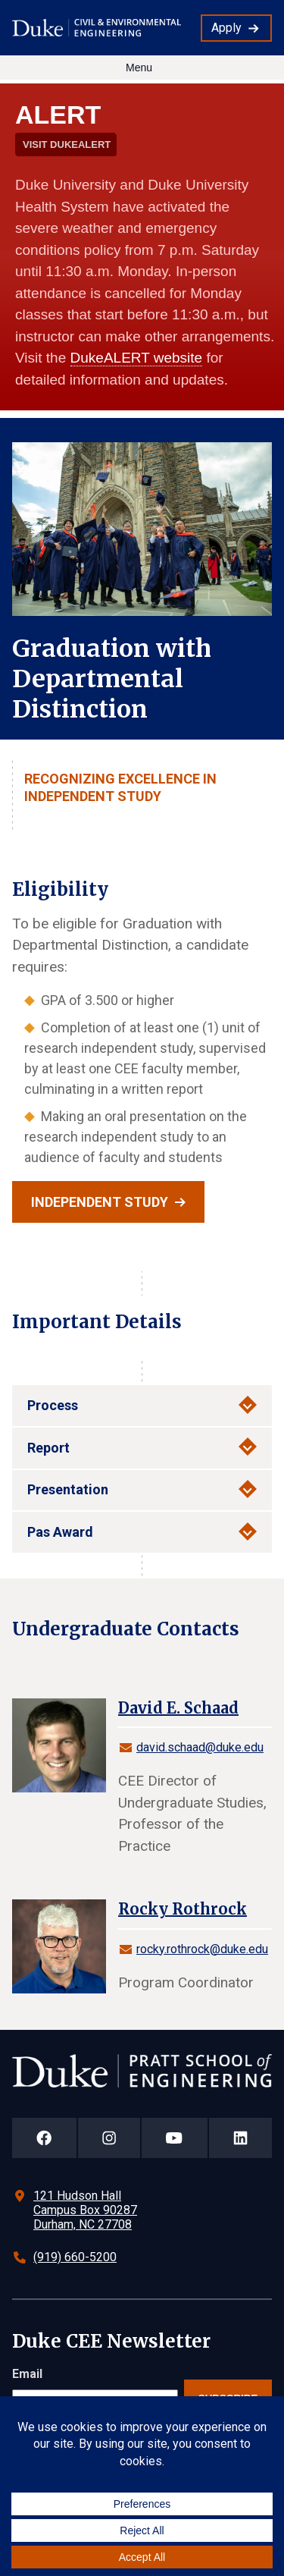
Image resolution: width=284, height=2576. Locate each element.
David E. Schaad (178, 1707)
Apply (226, 27)
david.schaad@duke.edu (200, 1747)
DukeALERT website (136, 358)
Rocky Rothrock (182, 1908)
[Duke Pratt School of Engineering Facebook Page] (44, 2138)
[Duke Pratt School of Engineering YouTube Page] (175, 2138)
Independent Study (99, 1202)
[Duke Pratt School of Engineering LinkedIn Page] (241, 2138)
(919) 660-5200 (75, 2257)
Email (27, 2374)
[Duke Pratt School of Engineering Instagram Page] (109, 2138)
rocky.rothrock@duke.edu (202, 1949)
